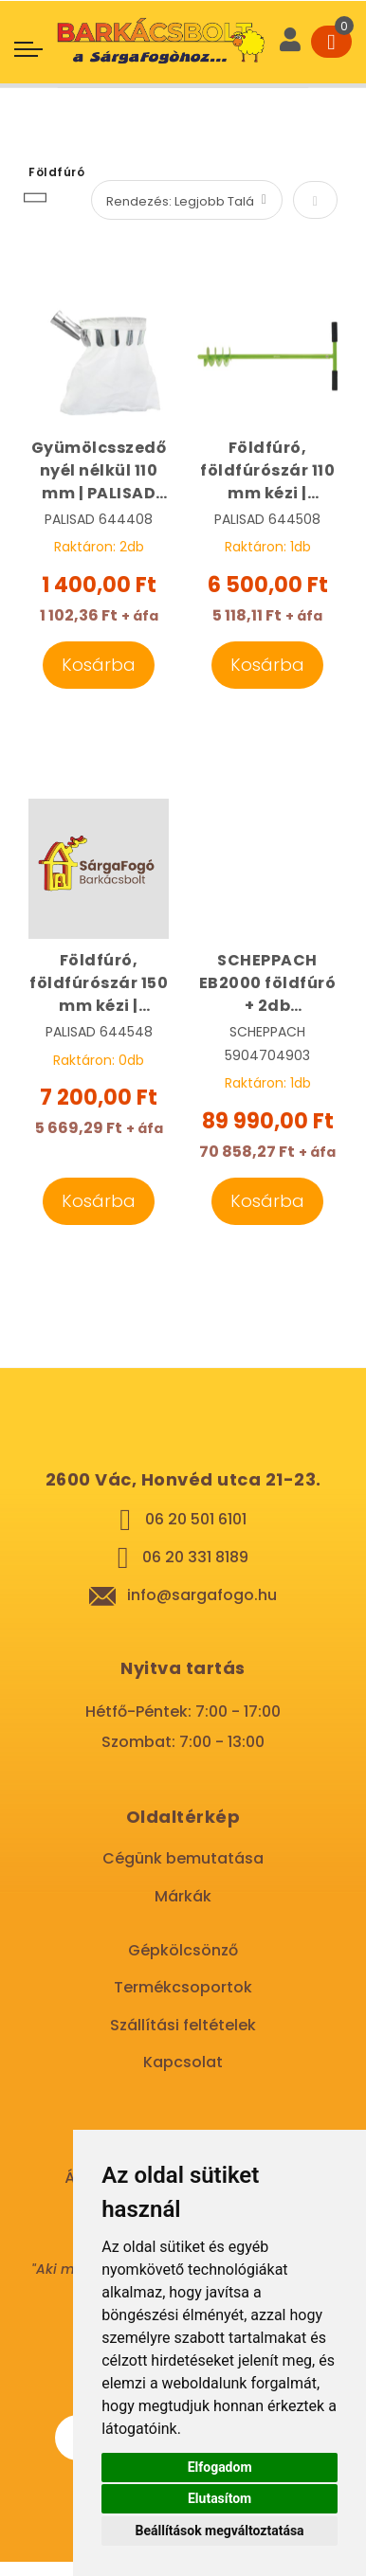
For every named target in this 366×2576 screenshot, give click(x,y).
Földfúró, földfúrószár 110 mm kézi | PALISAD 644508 (267, 471)
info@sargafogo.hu (202, 1595)
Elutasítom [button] (219, 2498)
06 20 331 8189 (195, 1557)
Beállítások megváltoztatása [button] (220, 2530)
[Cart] (331, 42)
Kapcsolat (183, 2062)
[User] (290, 41)
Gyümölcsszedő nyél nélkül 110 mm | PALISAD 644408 (99, 471)
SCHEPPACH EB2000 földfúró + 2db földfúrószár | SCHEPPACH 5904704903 (268, 983)
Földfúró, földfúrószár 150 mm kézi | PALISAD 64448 (98, 983)
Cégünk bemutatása (183, 1858)
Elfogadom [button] (220, 2467)
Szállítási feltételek (183, 2025)
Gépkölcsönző (183, 1950)
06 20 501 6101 (196, 1519)
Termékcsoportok (183, 1987)
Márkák (183, 1896)
